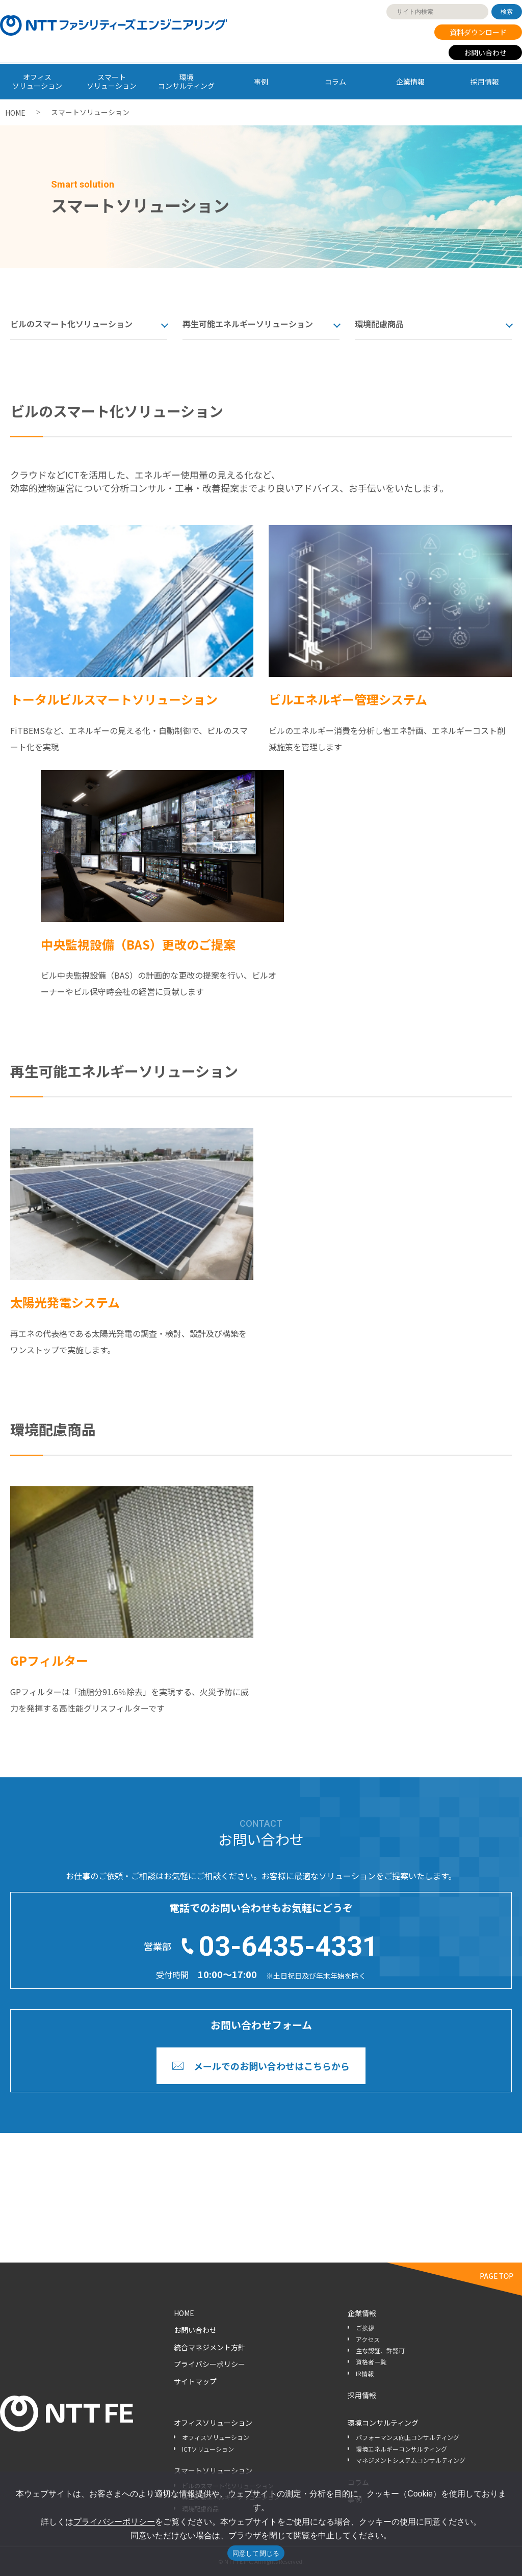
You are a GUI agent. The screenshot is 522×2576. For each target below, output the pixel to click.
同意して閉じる (256, 2553)
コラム (335, 81)
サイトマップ (195, 2381)
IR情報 (365, 2373)
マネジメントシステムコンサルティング (410, 2460)
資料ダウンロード (478, 32)
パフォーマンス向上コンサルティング (407, 2437)
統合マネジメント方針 (209, 2347)
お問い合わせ (485, 52)
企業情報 (410, 81)
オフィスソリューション (213, 2422)
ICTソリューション (208, 2448)
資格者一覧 (371, 2361)
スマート (111, 81)
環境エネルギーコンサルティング (401, 2448)
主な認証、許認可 (380, 2350)
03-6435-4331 (288, 1946)
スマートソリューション (213, 2470)
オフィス (37, 81)
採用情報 (485, 81)
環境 (186, 81)
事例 (261, 81)
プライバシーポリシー (209, 2364)
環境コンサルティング (383, 2422)
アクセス (368, 2339)
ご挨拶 (365, 2327)
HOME (15, 113)
